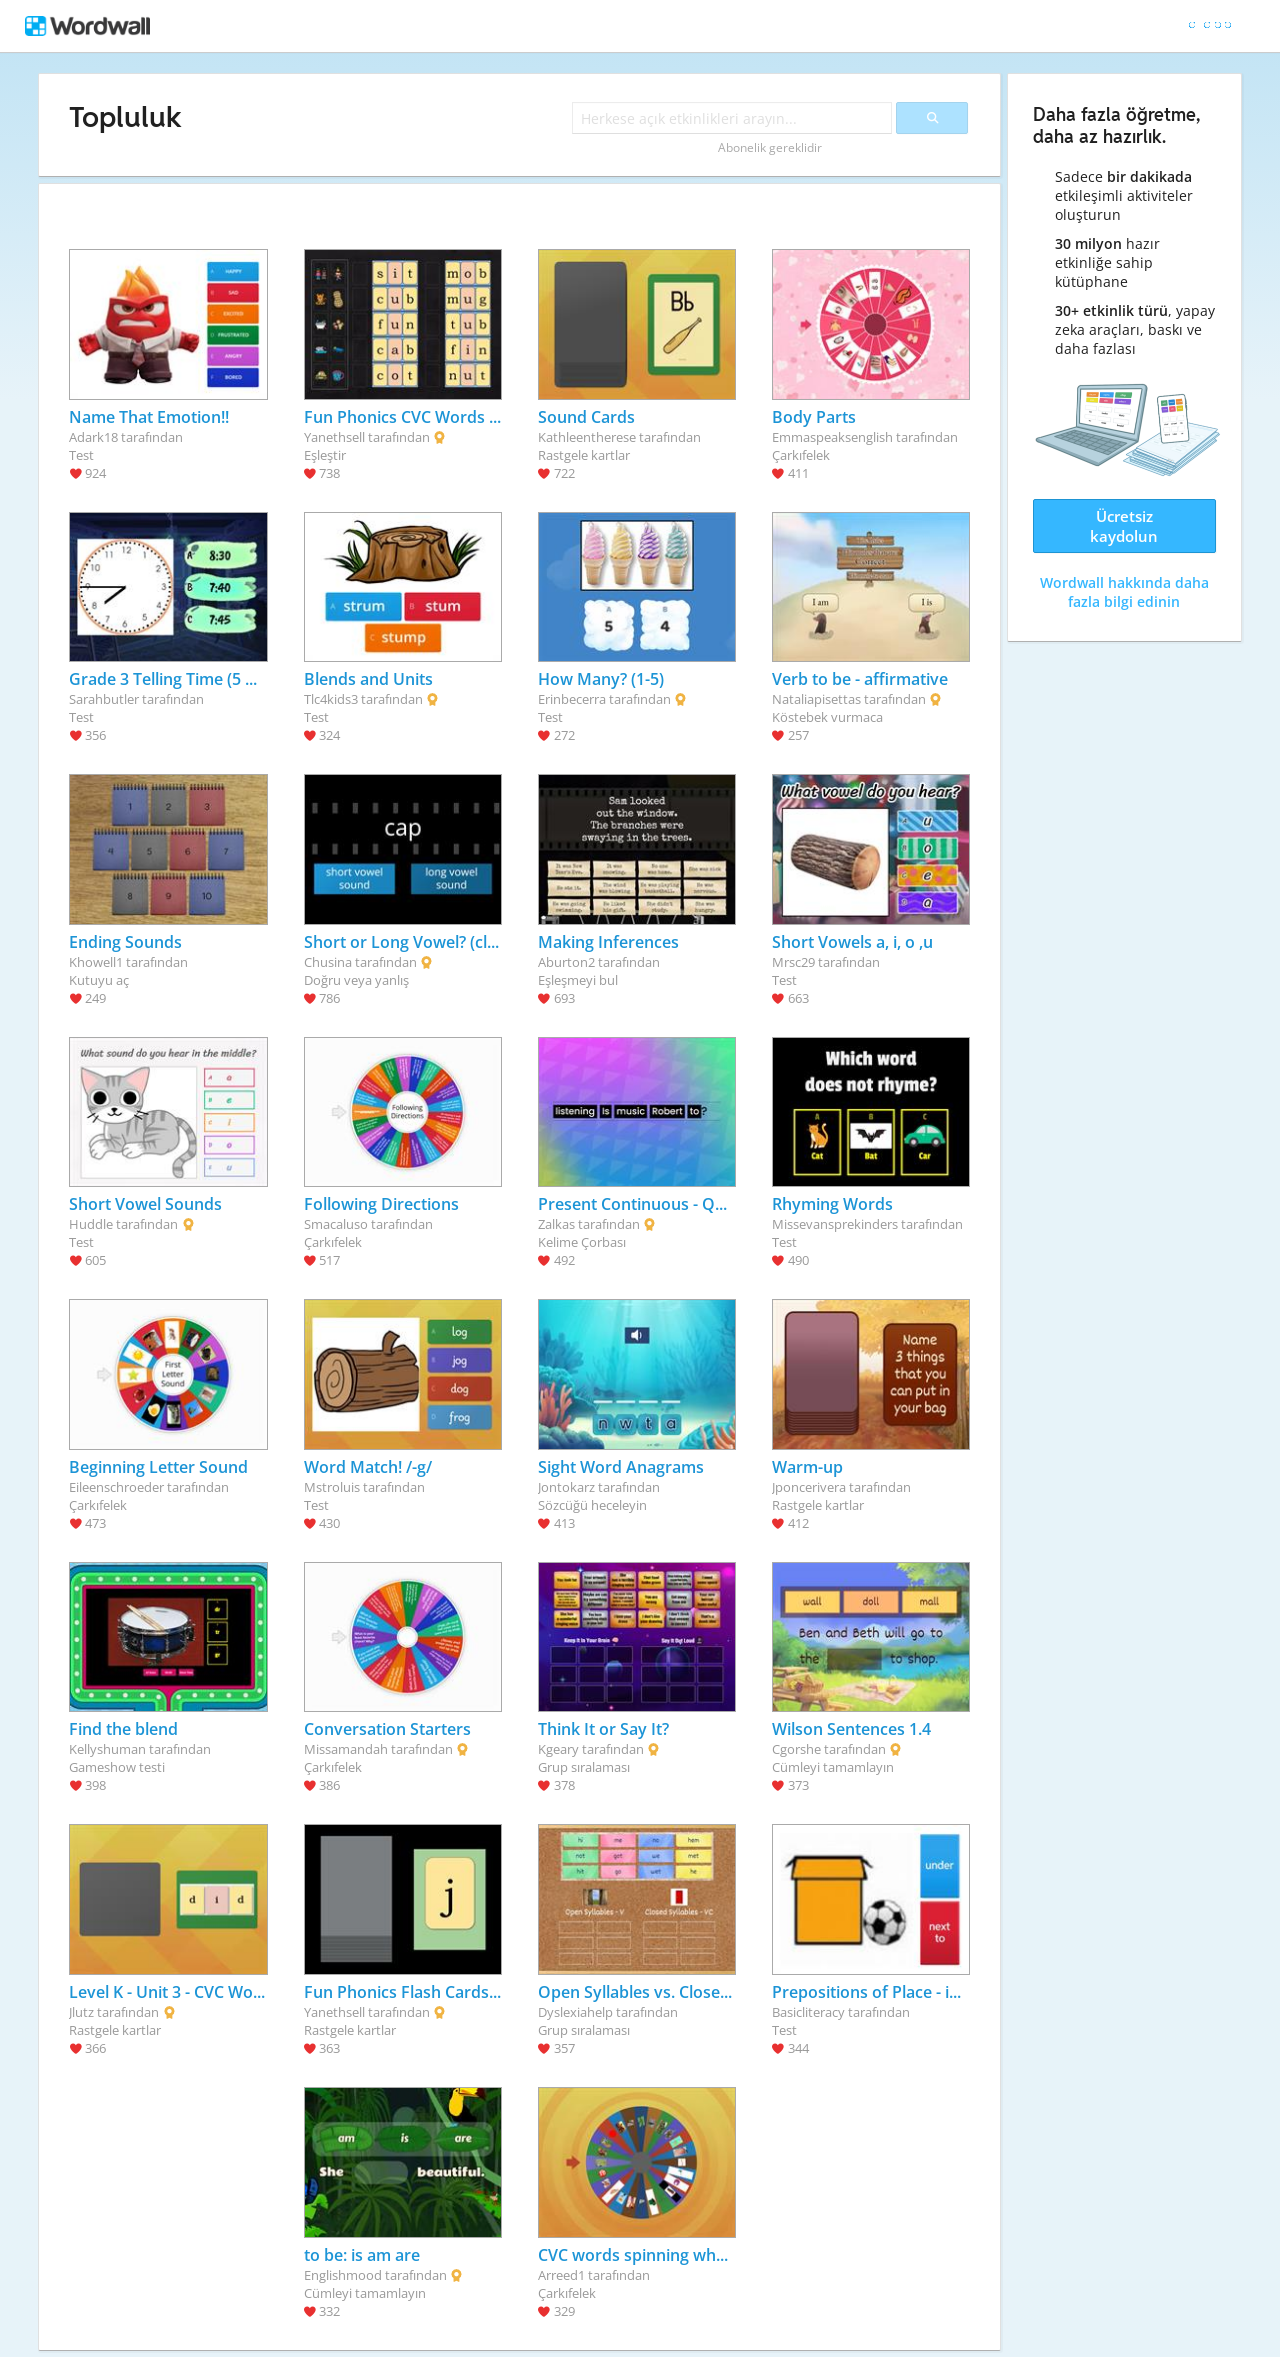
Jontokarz (566, 1487)
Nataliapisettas (816, 699)
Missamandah (346, 1749)
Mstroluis (332, 1487)
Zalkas (556, 1224)
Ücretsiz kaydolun (1124, 526)
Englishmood (343, 2275)
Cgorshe (796, 1749)
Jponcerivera (809, 1487)
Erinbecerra (572, 699)
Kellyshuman (107, 1749)
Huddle (91, 1224)
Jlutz (81, 2012)
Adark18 (93, 437)
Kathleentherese (587, 437)
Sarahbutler (104, 699)
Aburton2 (566, 962)
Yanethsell (334, 437)
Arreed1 (561, 2275)
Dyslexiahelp (575, 2012)
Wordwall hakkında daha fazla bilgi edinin (1124, 592)
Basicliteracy (808, 2012)
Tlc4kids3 (331, 699)
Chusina (328, 962)
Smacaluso (336, 1224)
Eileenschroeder (116, 1487)
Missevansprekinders (835, 1224)
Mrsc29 (793, 962)
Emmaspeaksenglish (832, 437)
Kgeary (558, 1749)
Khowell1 (96, 962)
